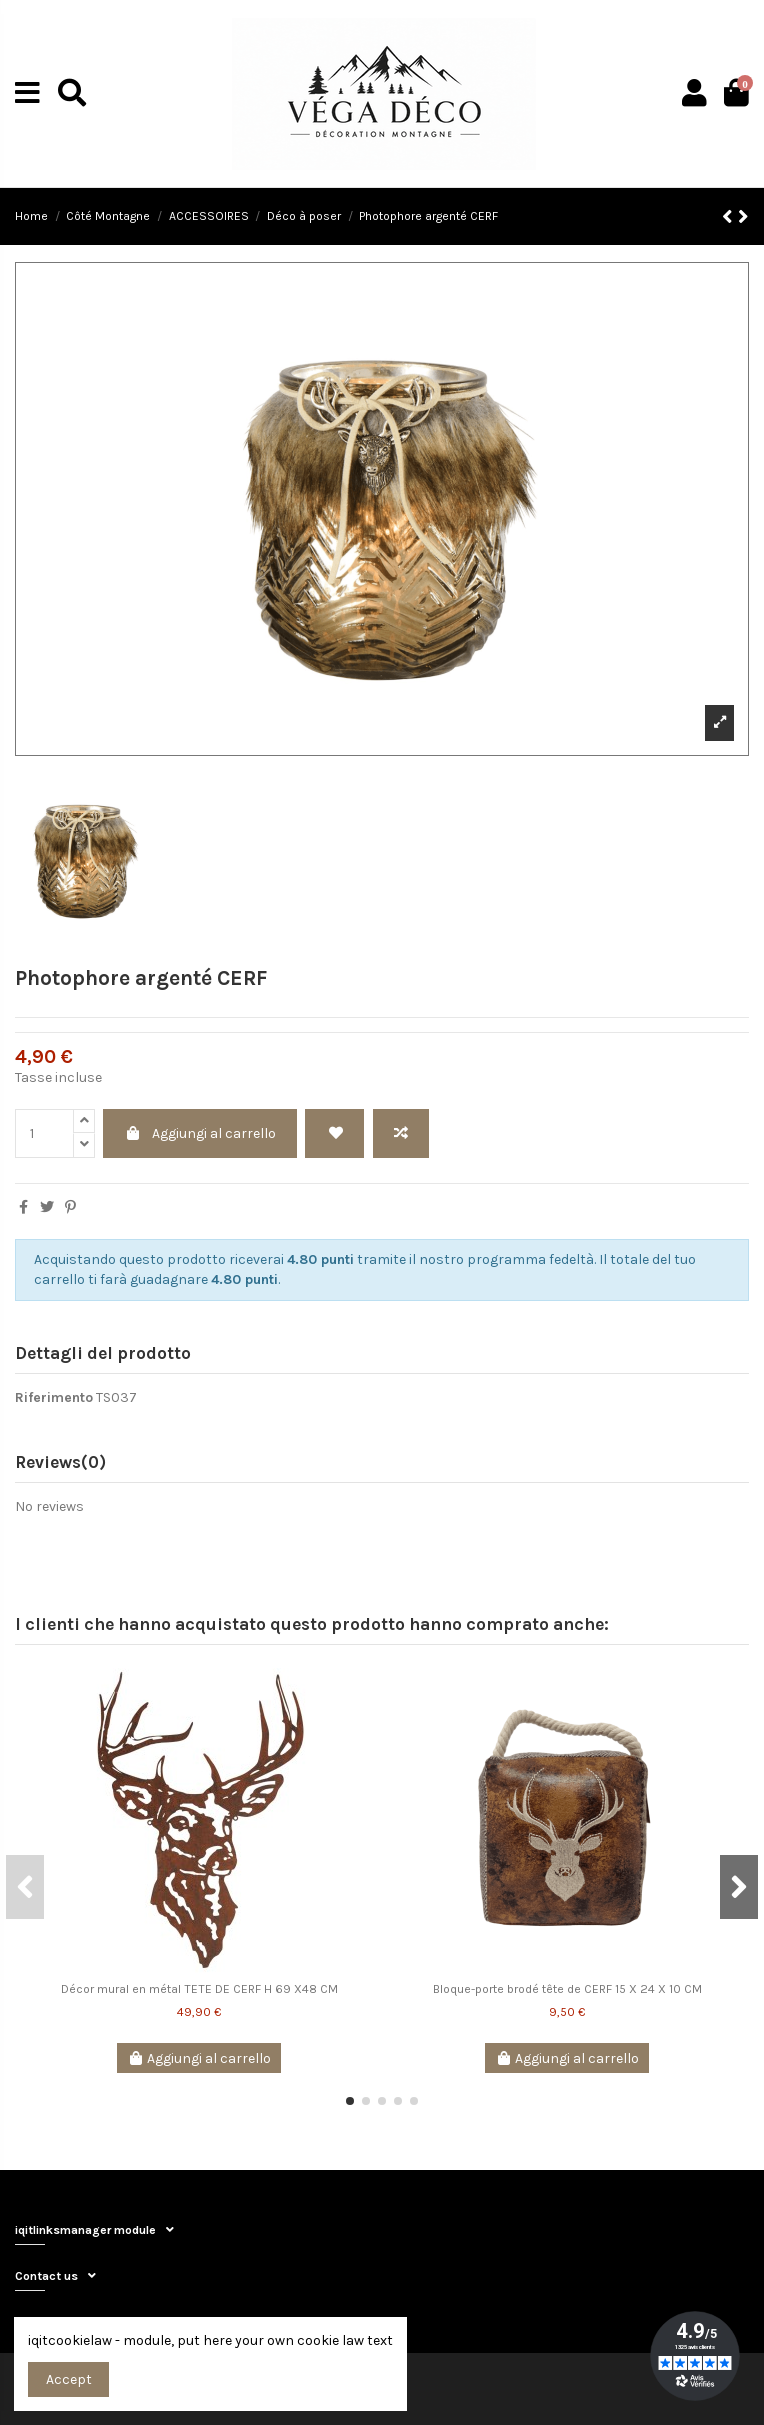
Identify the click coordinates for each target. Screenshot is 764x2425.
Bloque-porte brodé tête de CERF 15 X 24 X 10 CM (567, 1989)
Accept (69, 2379)
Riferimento (54, 1397)
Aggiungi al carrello (200, 1133)
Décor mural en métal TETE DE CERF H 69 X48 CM (199, 1989)
